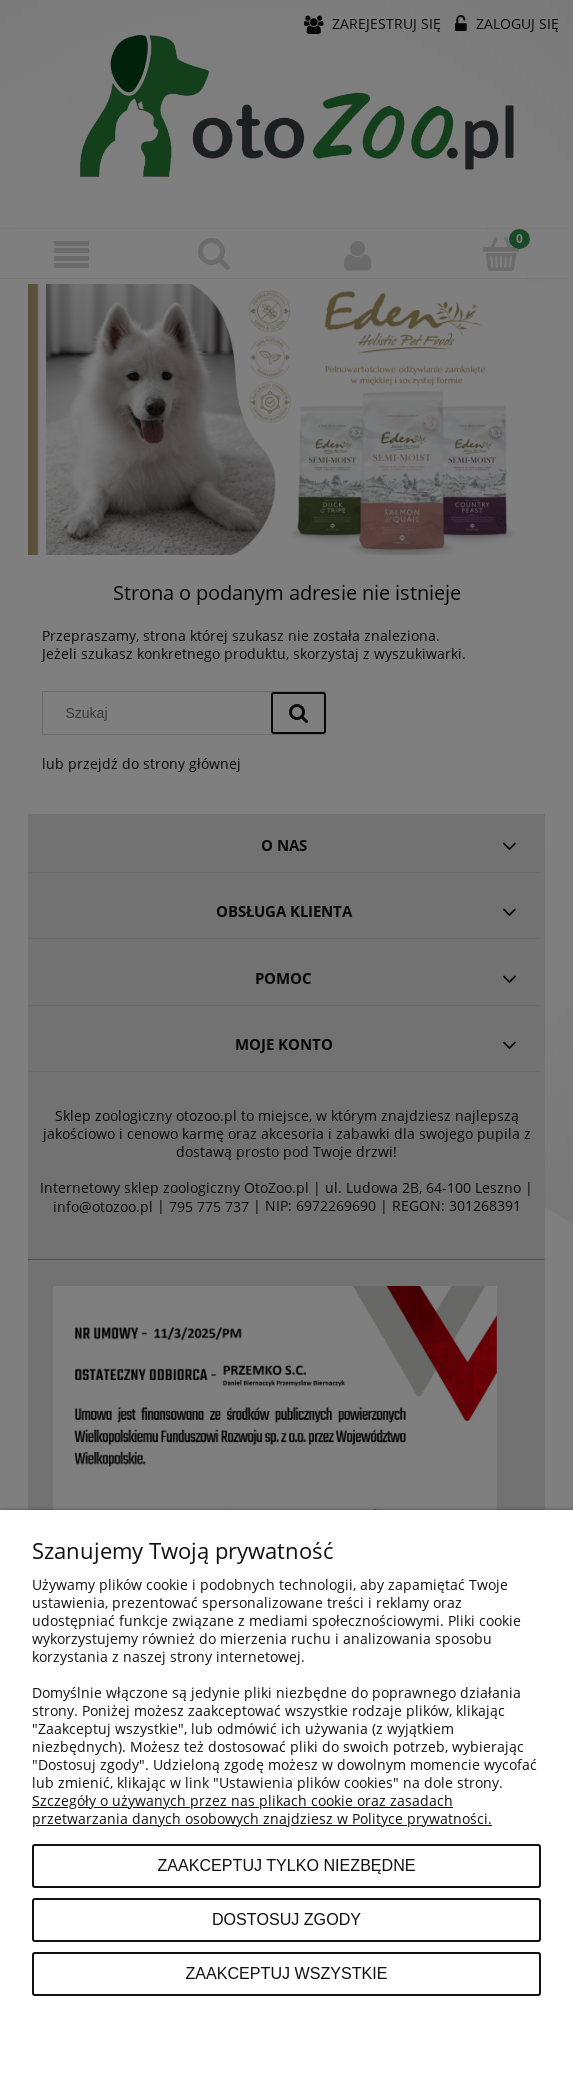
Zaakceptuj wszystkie (286, 1973)
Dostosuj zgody (286, 1919)
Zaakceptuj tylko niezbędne (286, 1865)
